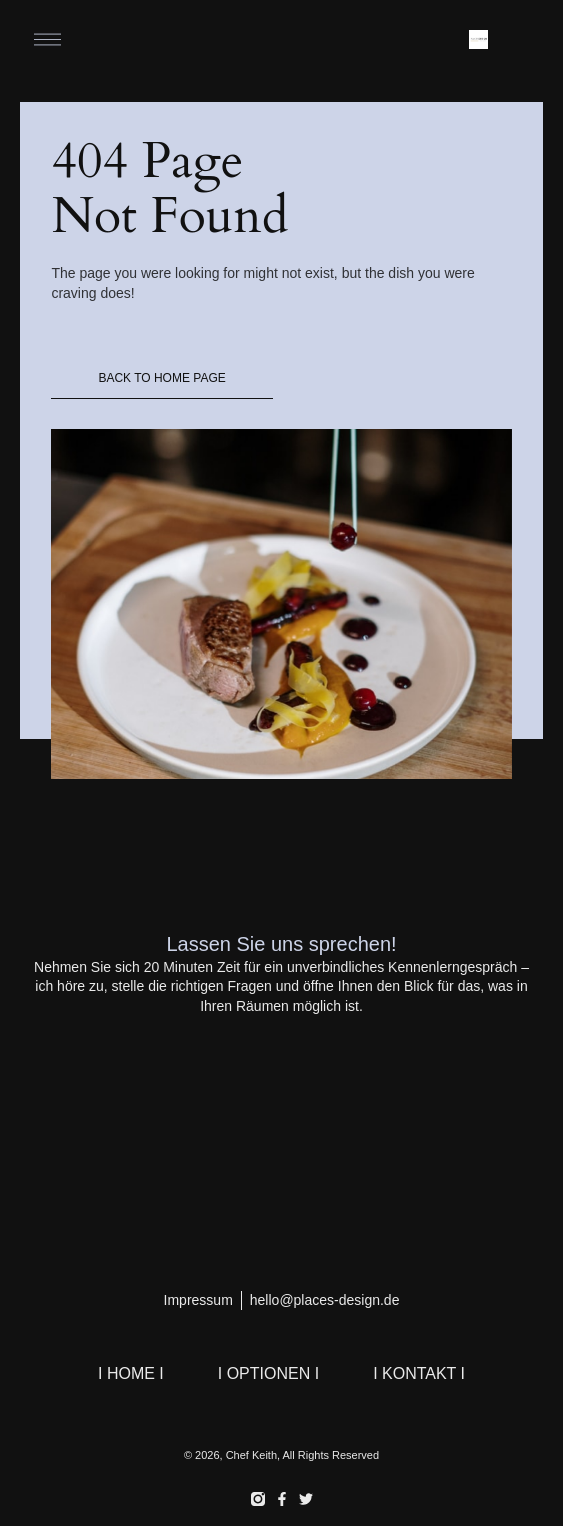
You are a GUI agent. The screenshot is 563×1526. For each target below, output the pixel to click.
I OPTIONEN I (268, 1373)
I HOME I (131, 1373)
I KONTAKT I (419, 1373)
